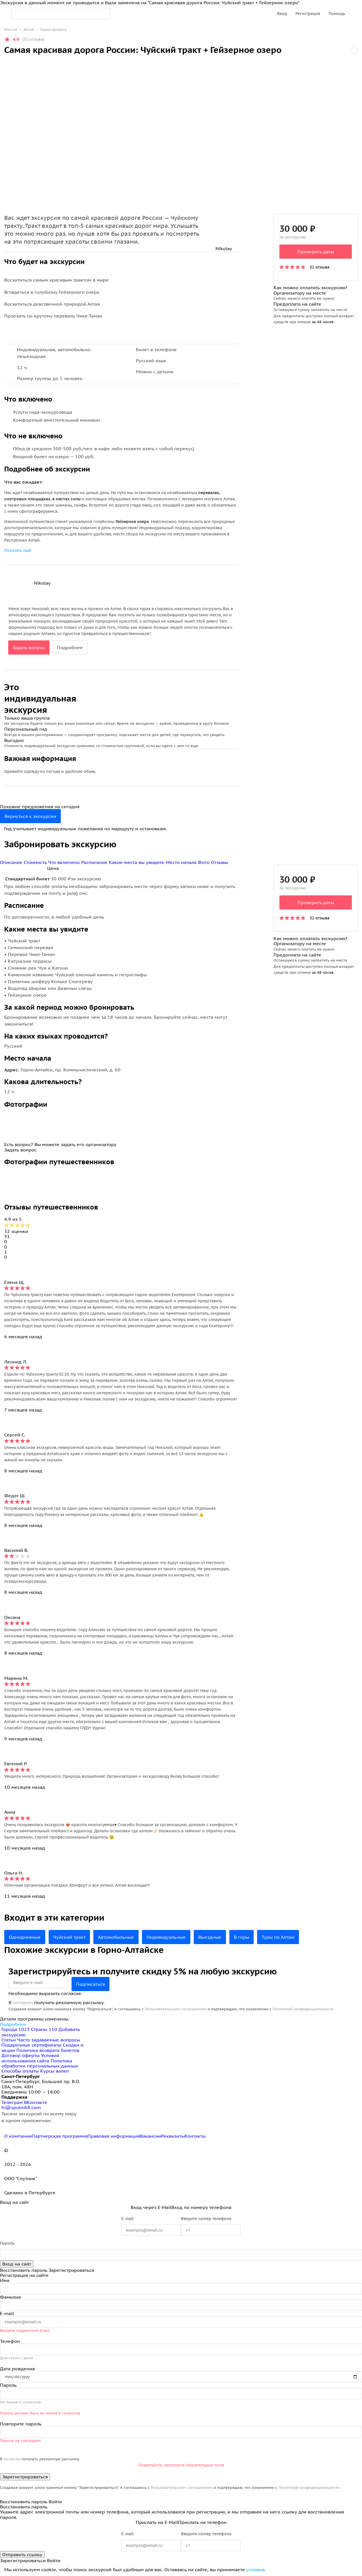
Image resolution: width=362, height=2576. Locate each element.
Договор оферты (20, 2055)
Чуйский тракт (69, 1937)
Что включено (64, 862)
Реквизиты (173, 2136)
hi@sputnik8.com (21, 2107)
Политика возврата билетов (47, 2050)
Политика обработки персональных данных (39, 2063)
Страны (45, 2029)
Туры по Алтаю (278, 1937)
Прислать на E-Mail (157, 2522)
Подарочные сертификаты (31, 2045)
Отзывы (219, 862)
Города (16, 2029)
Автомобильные (116, 1937)
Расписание (95, 862)
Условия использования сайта (30, 2057)
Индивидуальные (166, 1937)
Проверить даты (316, 251)
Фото (204, 862)
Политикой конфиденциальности (303, 2009)
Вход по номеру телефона (201, 2207)
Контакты (195, 2136)
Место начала (182, 862)
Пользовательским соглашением (175, 2009)
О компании (18, 2136)
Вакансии (150, 2136)
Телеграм (12, 2102)
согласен (23, 2002)
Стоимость (36, 862)
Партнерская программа (59, 2136)
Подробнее (70, 647)
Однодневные (25, 1937)
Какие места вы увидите (137, 862)
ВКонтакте (35, 2102)
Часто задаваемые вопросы (48, 2040)
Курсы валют (54, 2071)
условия (255, 2569)
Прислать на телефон (202, 2522)
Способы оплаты (20, 2071)
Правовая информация (113, 2136)
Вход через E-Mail (151, 2207)
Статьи (8, 2040)
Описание (12, 862)
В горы (241, 1937)
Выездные (209, 1937)
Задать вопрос (29, 647)
